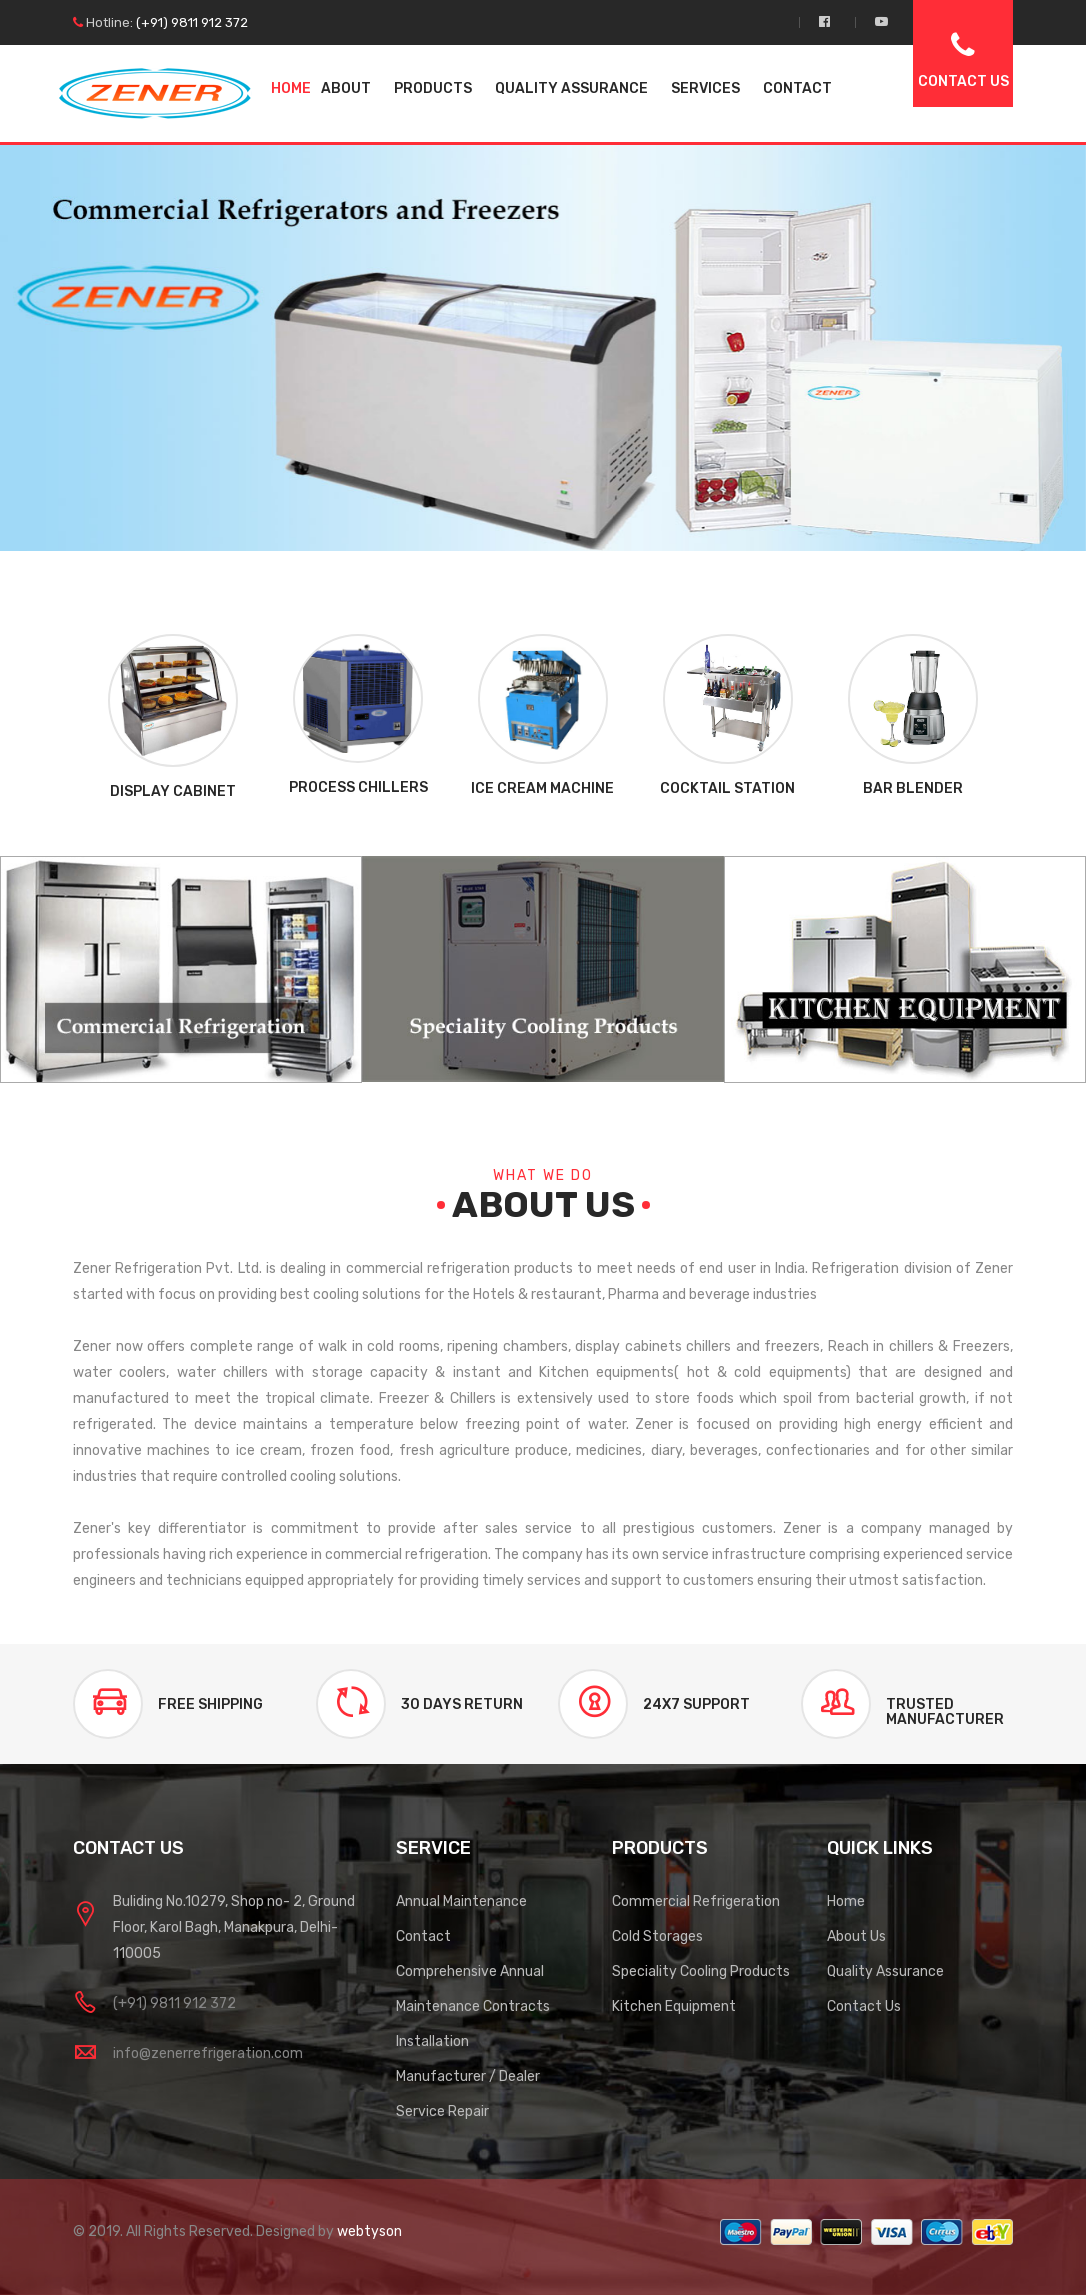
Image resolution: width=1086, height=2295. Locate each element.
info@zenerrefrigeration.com (208, 2053)
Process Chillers (358, 787)
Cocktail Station (727, 788)
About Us (856, 1936)
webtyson (369, 2231)
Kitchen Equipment (674, 2006)
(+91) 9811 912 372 (192, 22)
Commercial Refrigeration (696, 1901)
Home (291, 88)
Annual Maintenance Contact (461, 1919)
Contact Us (864, 2006)
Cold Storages (657, 1936)
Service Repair (442, 2111)
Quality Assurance (885, 1971)
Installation (432, 2041)
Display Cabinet (173, 791)
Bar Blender (913, 788)
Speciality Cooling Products (701, 1971)
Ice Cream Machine (542, 788)
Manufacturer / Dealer (468, 2076)
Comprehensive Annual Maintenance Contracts (473, 1989)
